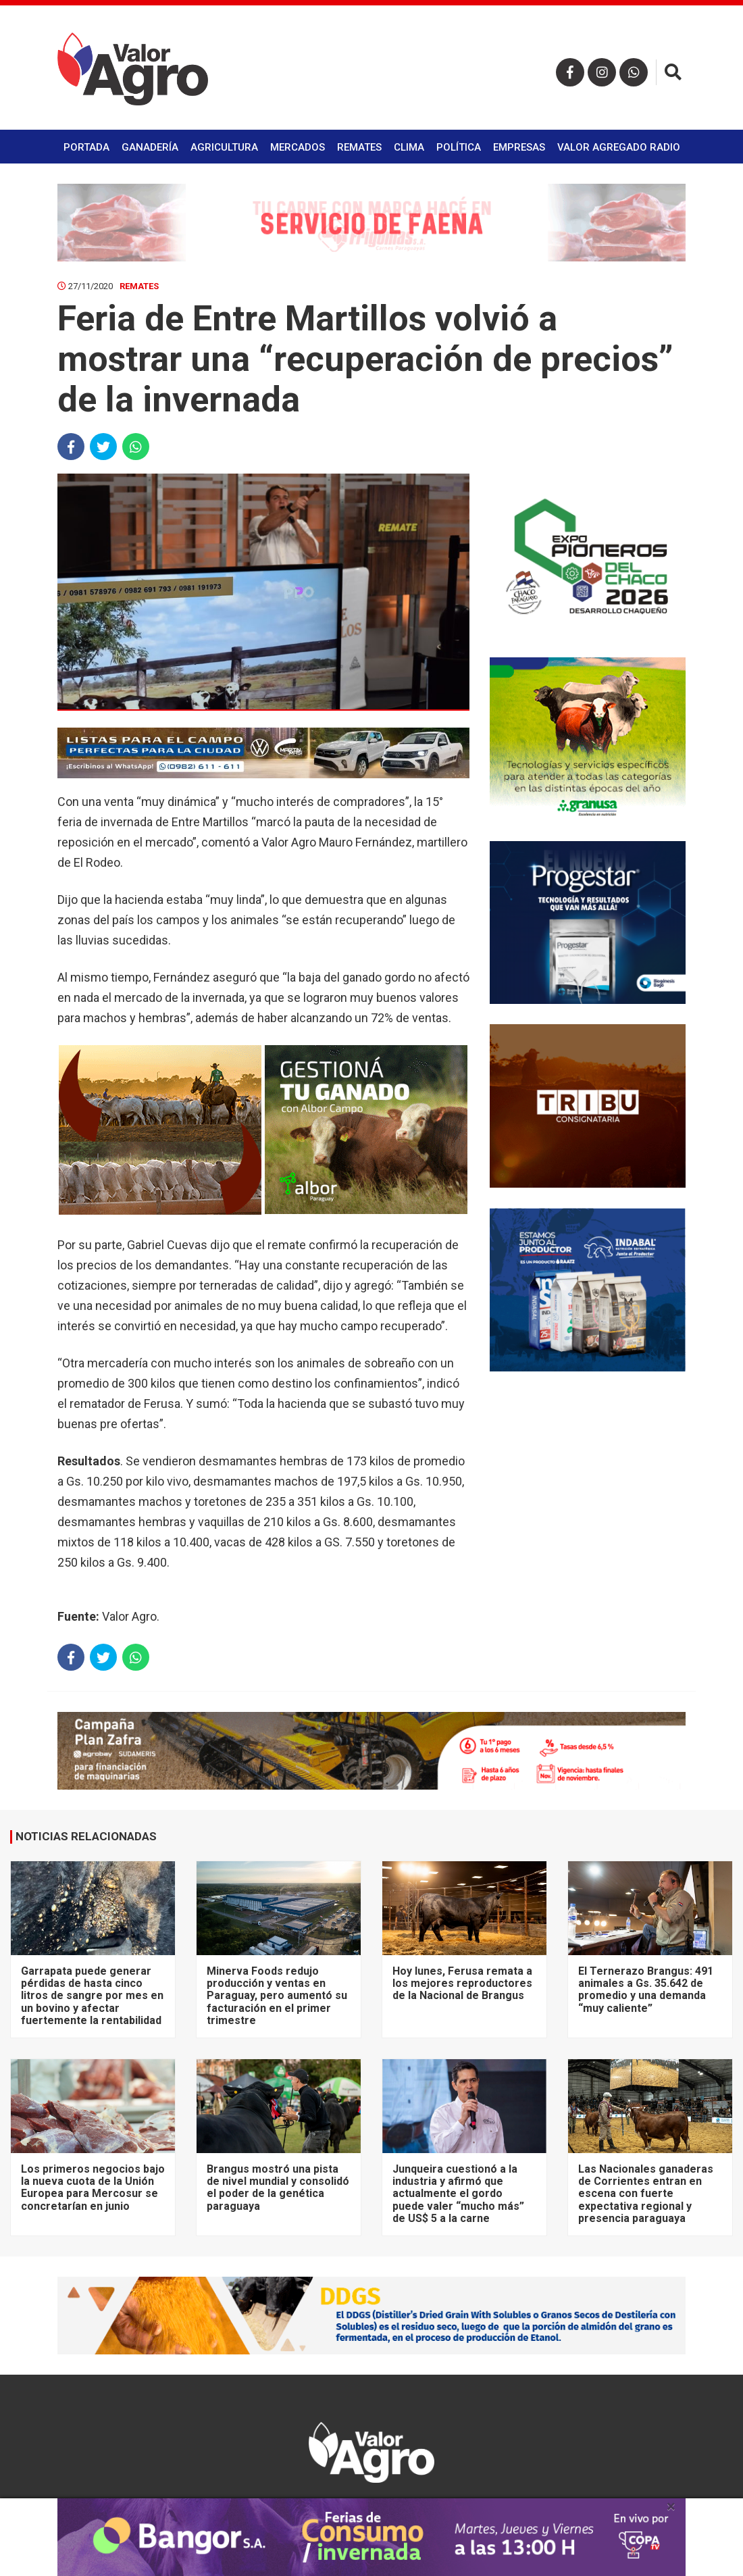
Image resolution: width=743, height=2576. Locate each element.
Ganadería (150, 147)
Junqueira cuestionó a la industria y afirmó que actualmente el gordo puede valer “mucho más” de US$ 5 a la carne (458, 2194)
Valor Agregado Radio (618, 147)
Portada (86, 147)
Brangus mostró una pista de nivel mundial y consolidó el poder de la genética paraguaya (278, 2188)
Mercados (297, 147)
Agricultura (224, 147)
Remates (359, 147)
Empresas (519, 147)
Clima (409, 147)
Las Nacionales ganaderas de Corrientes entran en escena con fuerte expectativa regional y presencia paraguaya (645, 2194)
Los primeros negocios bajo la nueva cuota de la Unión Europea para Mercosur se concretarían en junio (93, 2188)
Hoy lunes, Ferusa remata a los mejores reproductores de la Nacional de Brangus (462, 1983)
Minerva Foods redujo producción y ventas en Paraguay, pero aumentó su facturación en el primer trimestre (277, 1996)
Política (458, 147)
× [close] (671, 2506)
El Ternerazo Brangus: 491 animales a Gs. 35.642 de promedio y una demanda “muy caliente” (645, 1990)
